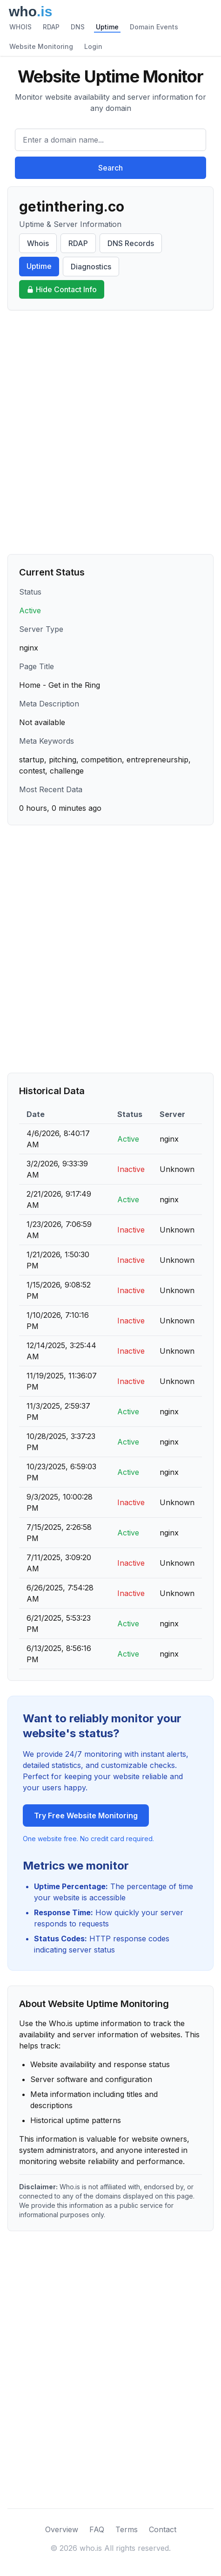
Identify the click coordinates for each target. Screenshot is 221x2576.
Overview (61, 2529)
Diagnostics (91, 266)
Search (110, 167)
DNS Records (130, 243)
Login (93, 46)
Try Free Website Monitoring (86, 1815)
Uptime (107, 27)
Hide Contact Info (62, 289)
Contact (162, 2529)
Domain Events (154, 27)
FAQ (96, 2529)
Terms (126, 2529)
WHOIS (20, 27)
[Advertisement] (110, 432)
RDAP (51, 27)
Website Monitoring (41, 46)
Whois (38, 243)
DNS (78, 27)
